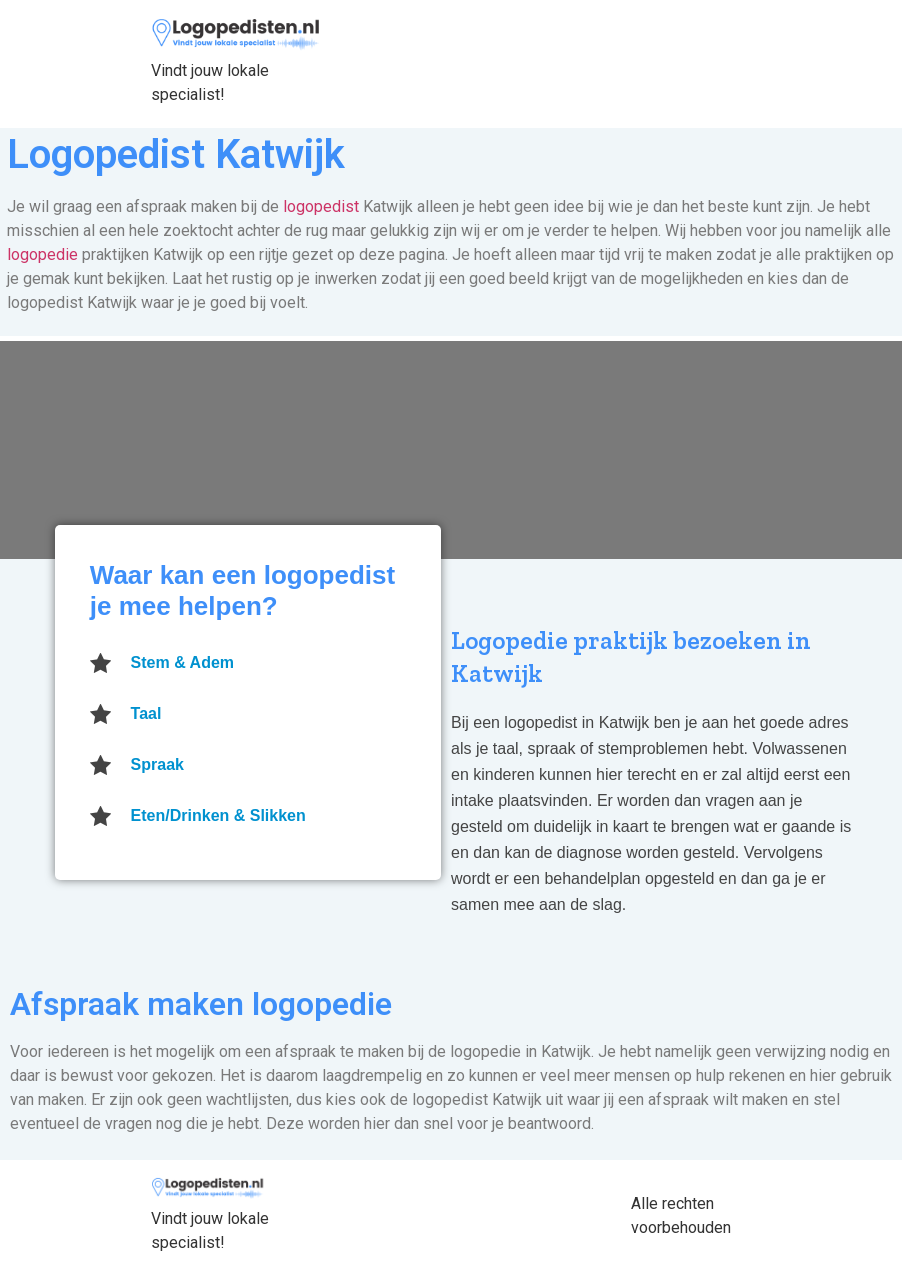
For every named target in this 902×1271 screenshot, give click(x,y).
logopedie (42, 254)
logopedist (321, 206)
